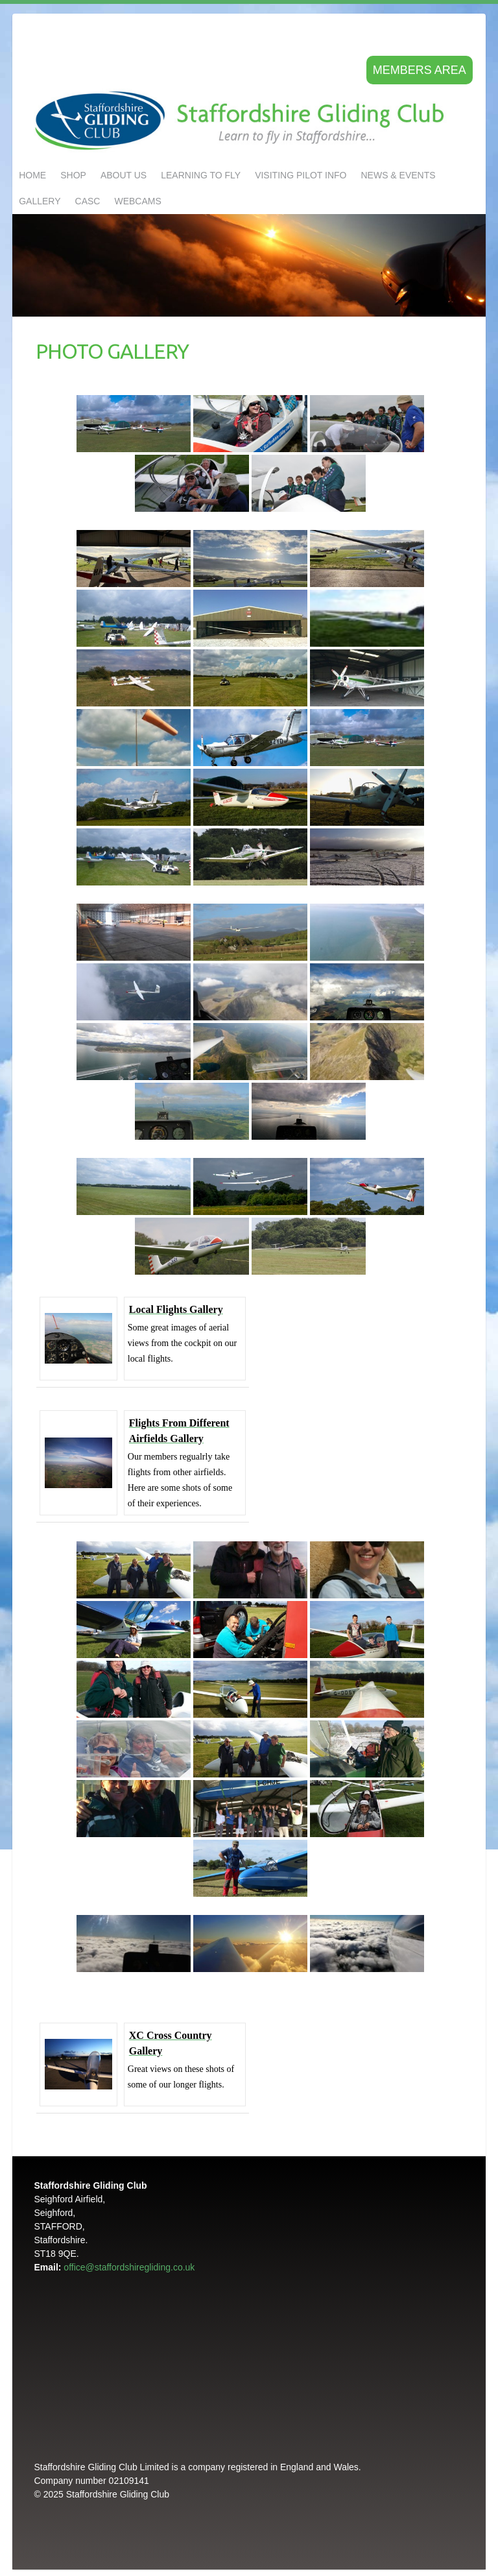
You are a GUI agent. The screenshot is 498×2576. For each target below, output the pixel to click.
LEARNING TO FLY (201, 175)
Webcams (137, 201)
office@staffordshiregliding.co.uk (129, 2267)
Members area (419, 70)
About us (124, 175)
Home (32, 175)
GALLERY (39, 201)
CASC (88, 201)
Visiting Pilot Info (300, 175)
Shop (73, 175)
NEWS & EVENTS (398, 175)
